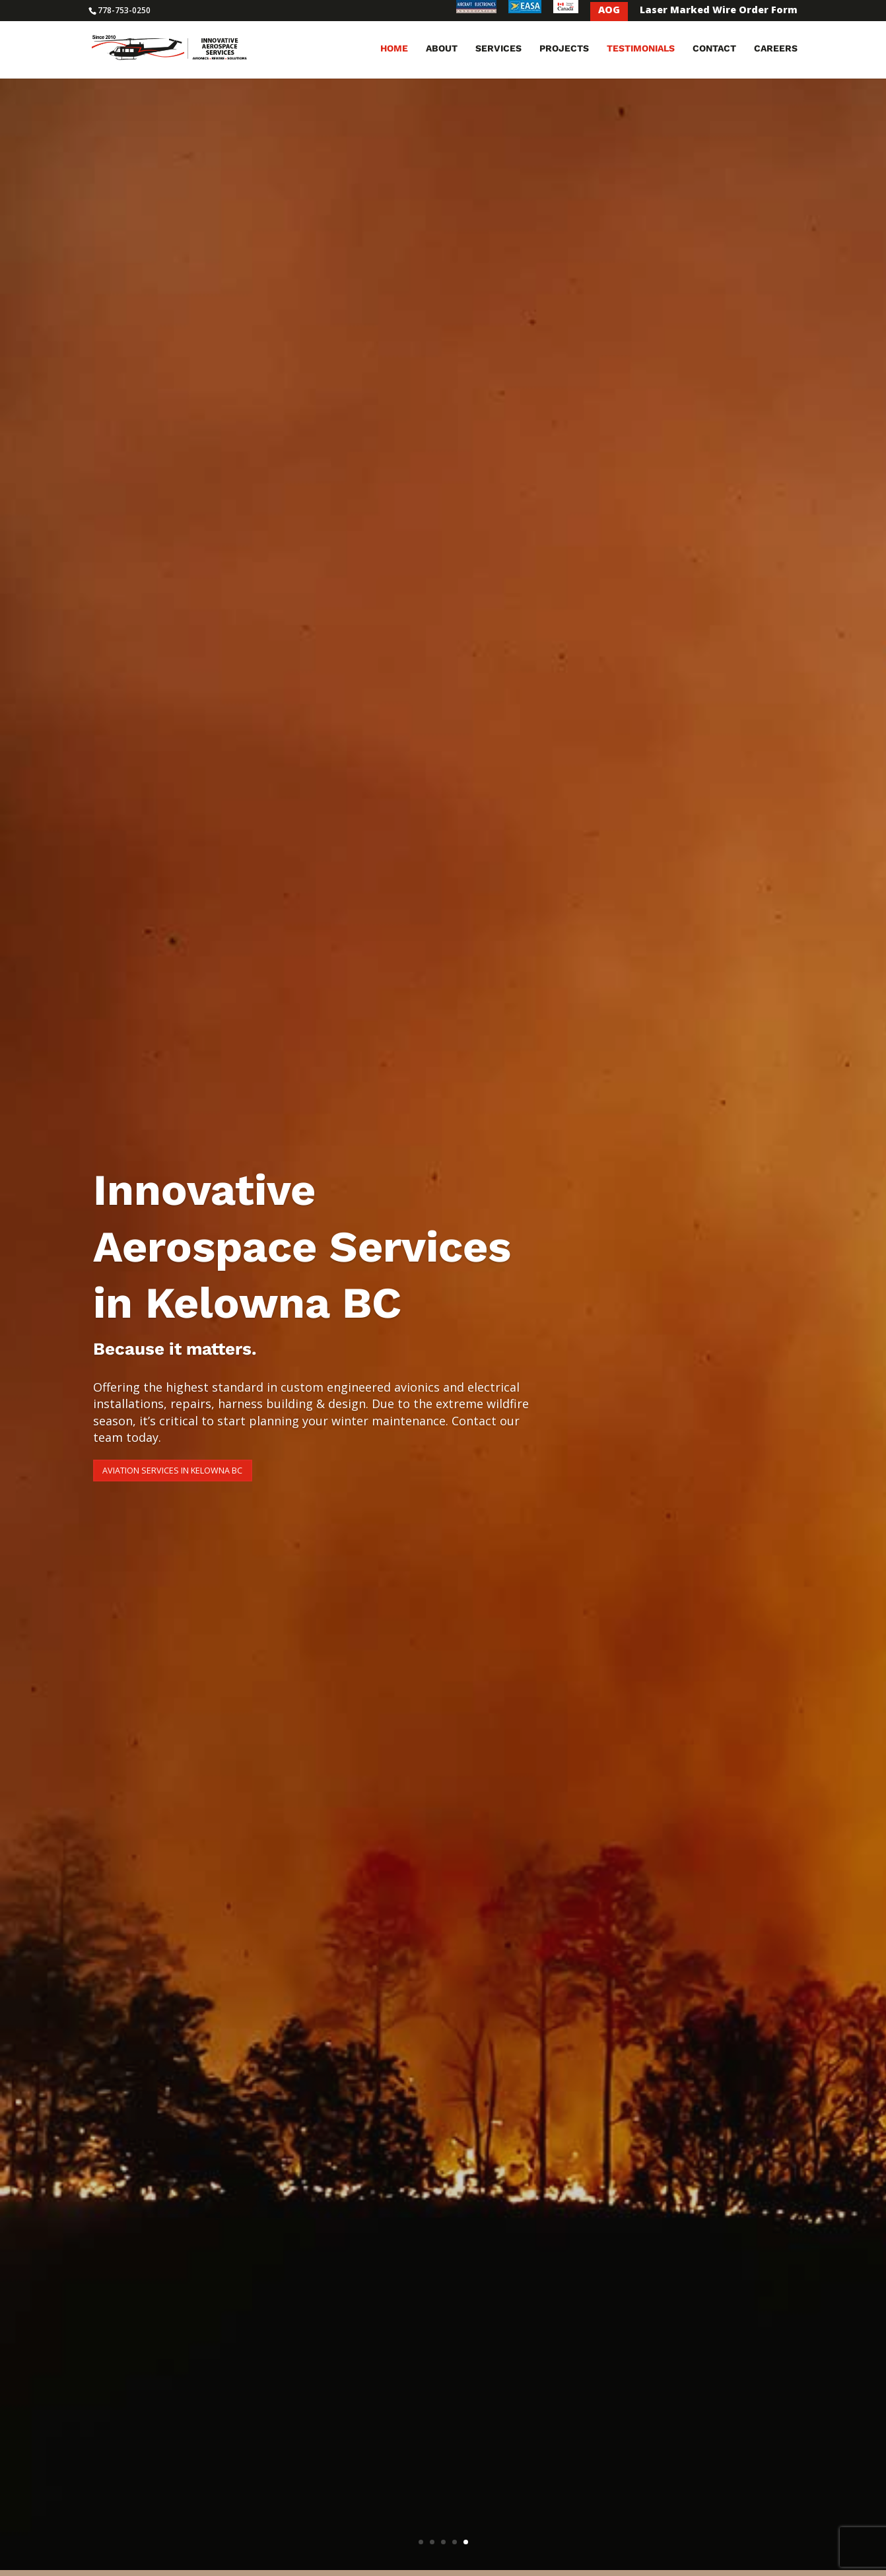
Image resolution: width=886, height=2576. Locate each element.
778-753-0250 (124, 10)
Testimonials (641, 50)
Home (394, 50)
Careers (776, 50)
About (442, 50)
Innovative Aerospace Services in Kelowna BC (302, 1240)
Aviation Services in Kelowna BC (220, 1469)
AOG (609, 11)
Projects (564, 50)
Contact (714, 50)
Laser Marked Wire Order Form (719, 11)
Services (498, 50)
